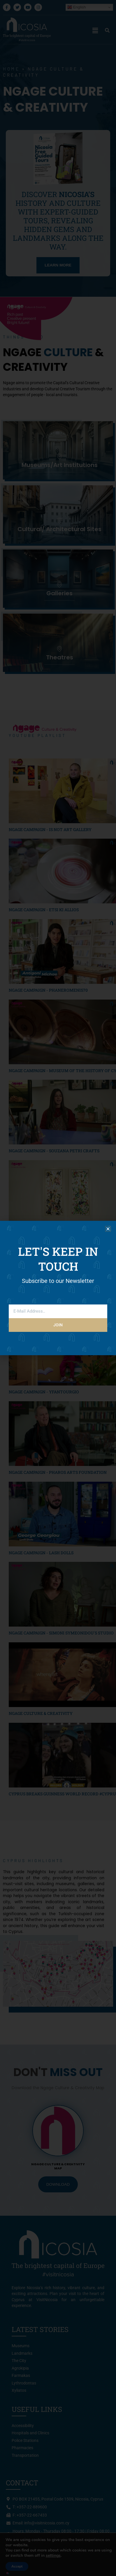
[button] (108, 1229)
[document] (58, 1288)
